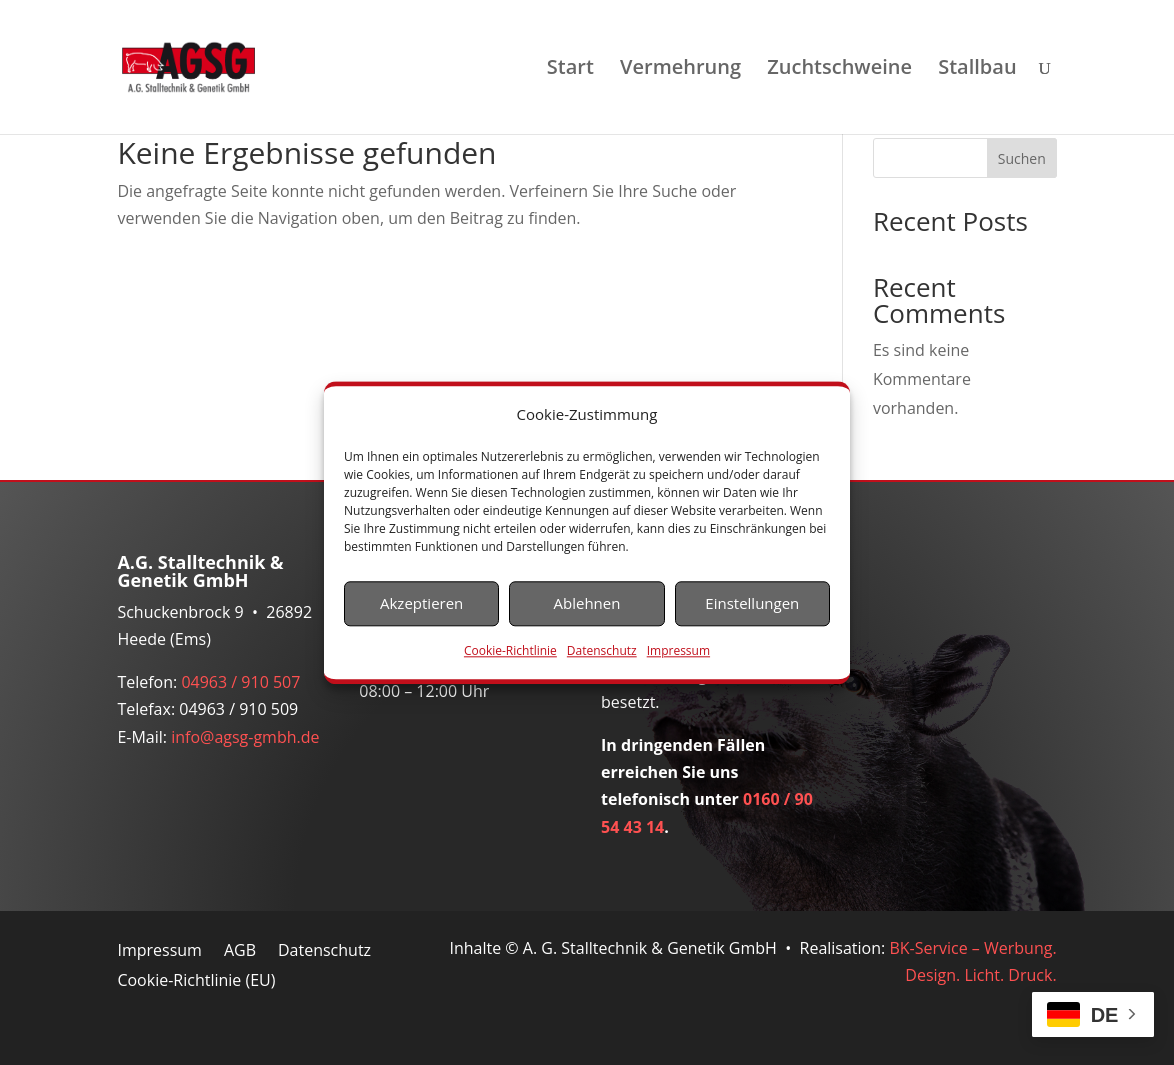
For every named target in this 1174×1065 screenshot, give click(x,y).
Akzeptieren (421, 604)
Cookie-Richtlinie (510, 650)
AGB (240, 952)
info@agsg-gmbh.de (245, 737)
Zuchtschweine (839, 70)
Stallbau (977, 70)
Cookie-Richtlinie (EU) (196, 982)
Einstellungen (752, 604)
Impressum (678, 650)
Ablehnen (587, 604)
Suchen (1022, 158)
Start (570, 70)
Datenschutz (602, 650)
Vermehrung (680, 70)
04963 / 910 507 (240, 682)
